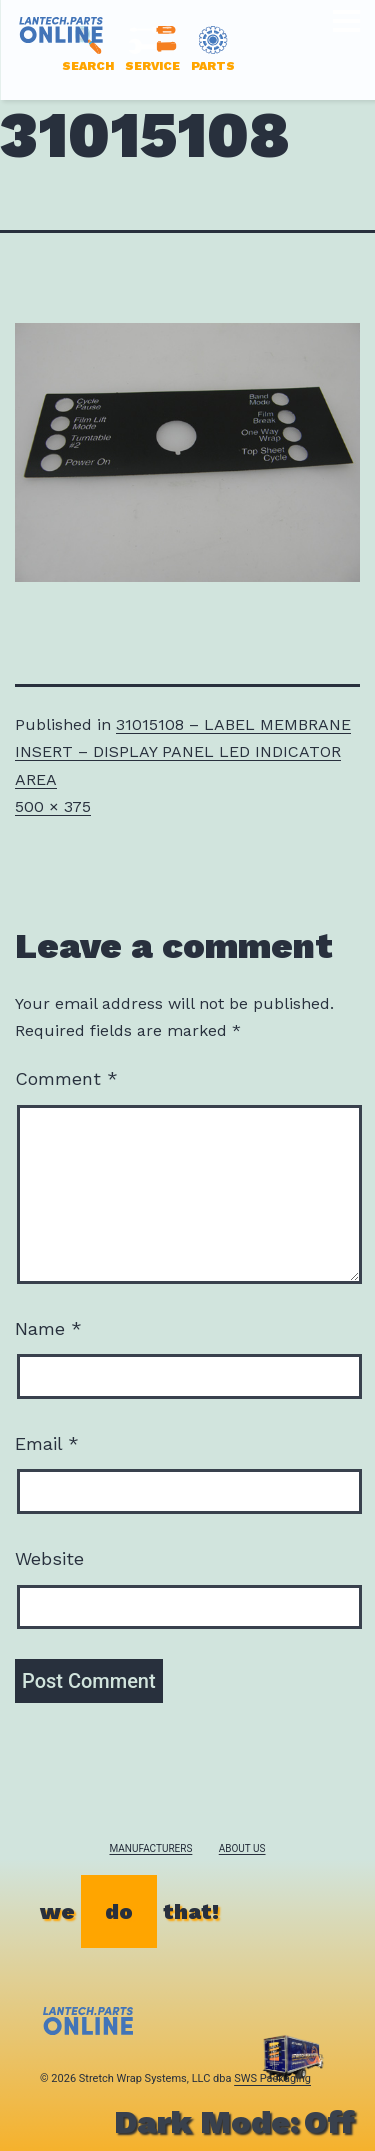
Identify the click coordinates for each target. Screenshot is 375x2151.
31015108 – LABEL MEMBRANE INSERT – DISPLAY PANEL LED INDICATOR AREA (183, 751)
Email (47, 1443)
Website (49, 1558)
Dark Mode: (234, 2122)
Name (48, 1328)
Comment (66, 1078)
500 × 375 (53, 806)
